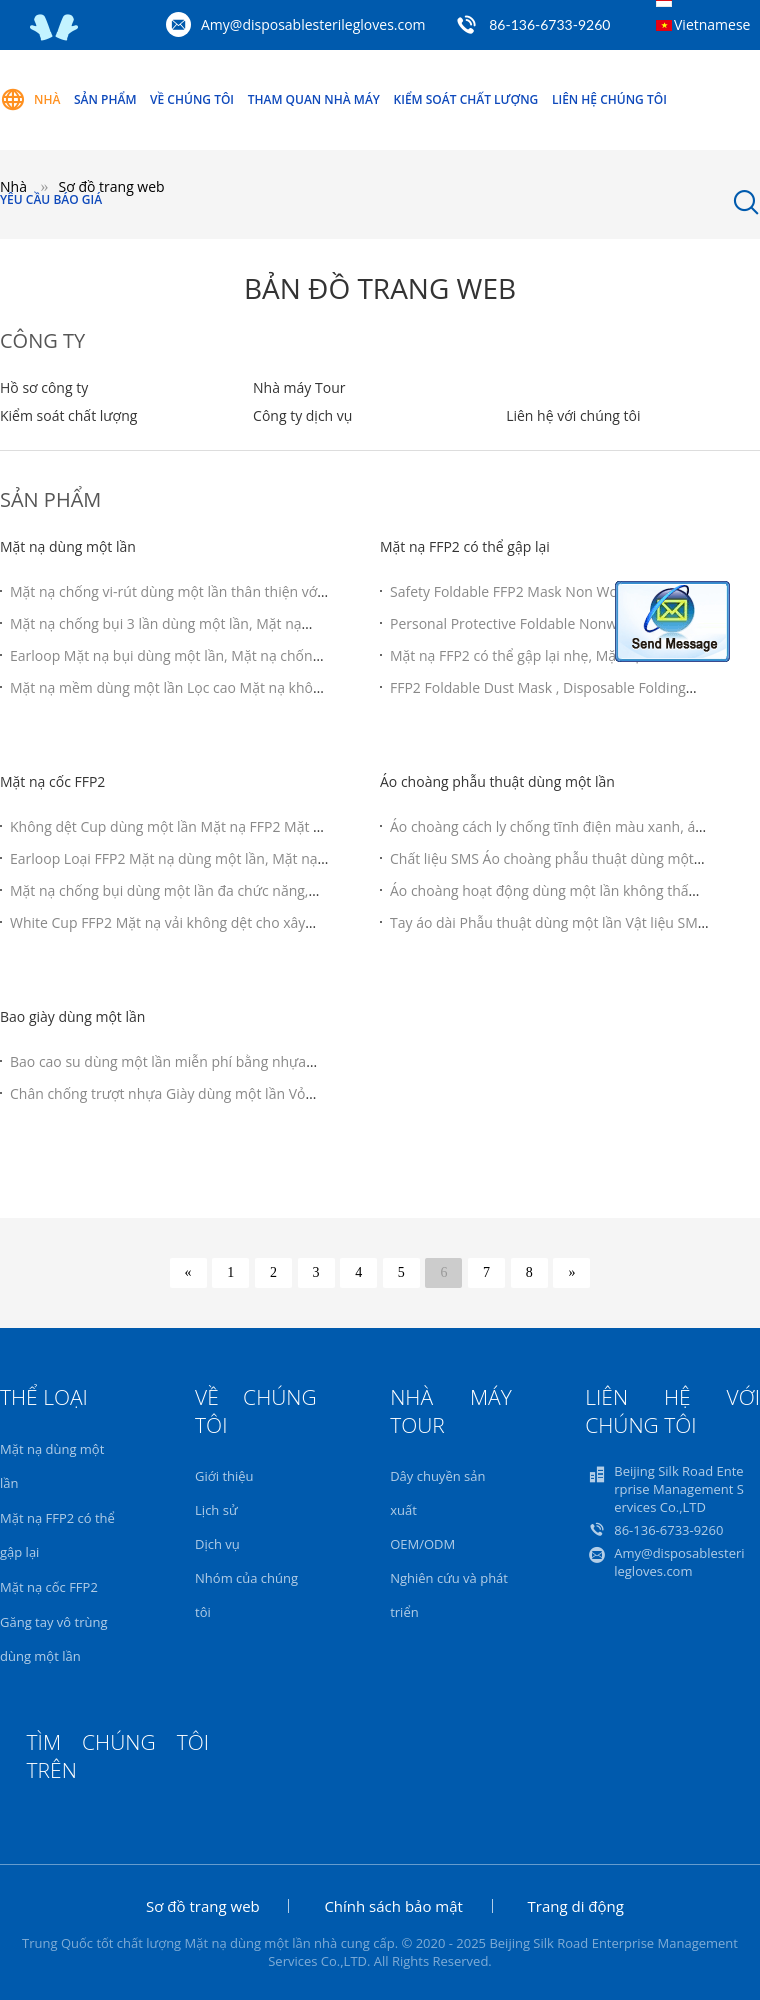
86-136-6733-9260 (549, 24)
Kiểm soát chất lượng (466, 99)
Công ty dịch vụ (302, 415)
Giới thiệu (224, 1476)
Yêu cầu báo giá (51, 199)
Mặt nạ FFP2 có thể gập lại (465, 546)
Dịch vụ (217, 1544)
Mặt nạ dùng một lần (68, 546)
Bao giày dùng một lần (72, 1016)
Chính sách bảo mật (393, 1906)
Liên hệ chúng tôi (609, 99)
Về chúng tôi (192, 99)
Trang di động (576, 1906)
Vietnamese (712, 24)
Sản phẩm (105, 99)
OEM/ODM (422, 1544)
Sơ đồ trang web (203, 1906)
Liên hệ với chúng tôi (573, 415)
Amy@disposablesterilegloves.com (313, 24)
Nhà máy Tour (299, 387)
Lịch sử (216, 1510)
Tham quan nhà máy (314, 99)
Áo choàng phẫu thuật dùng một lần (497, 781)
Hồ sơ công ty (44, 387)
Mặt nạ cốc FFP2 (52, 781)
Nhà (30, 100)
